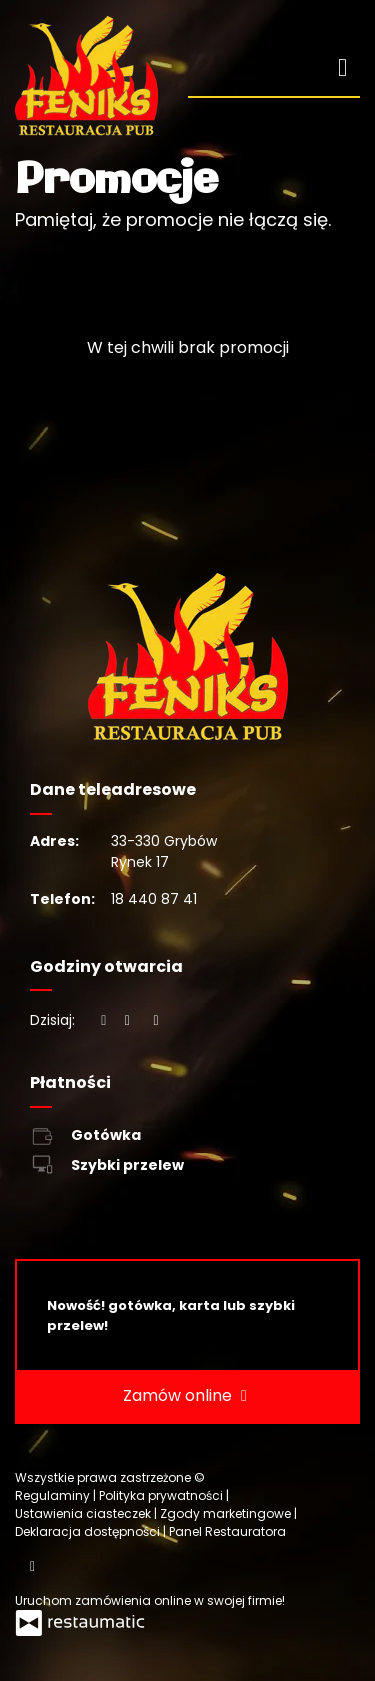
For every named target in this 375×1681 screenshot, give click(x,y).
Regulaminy (54, 1495)
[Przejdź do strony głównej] (86, 76)
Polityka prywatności (162, 1495)
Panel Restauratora (227, 1531)
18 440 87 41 (154, 899)
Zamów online (187, 1396)
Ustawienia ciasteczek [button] (84, 1513)
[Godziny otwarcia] (156, 1020)
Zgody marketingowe (227, 1513)
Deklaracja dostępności (89, 1531)
